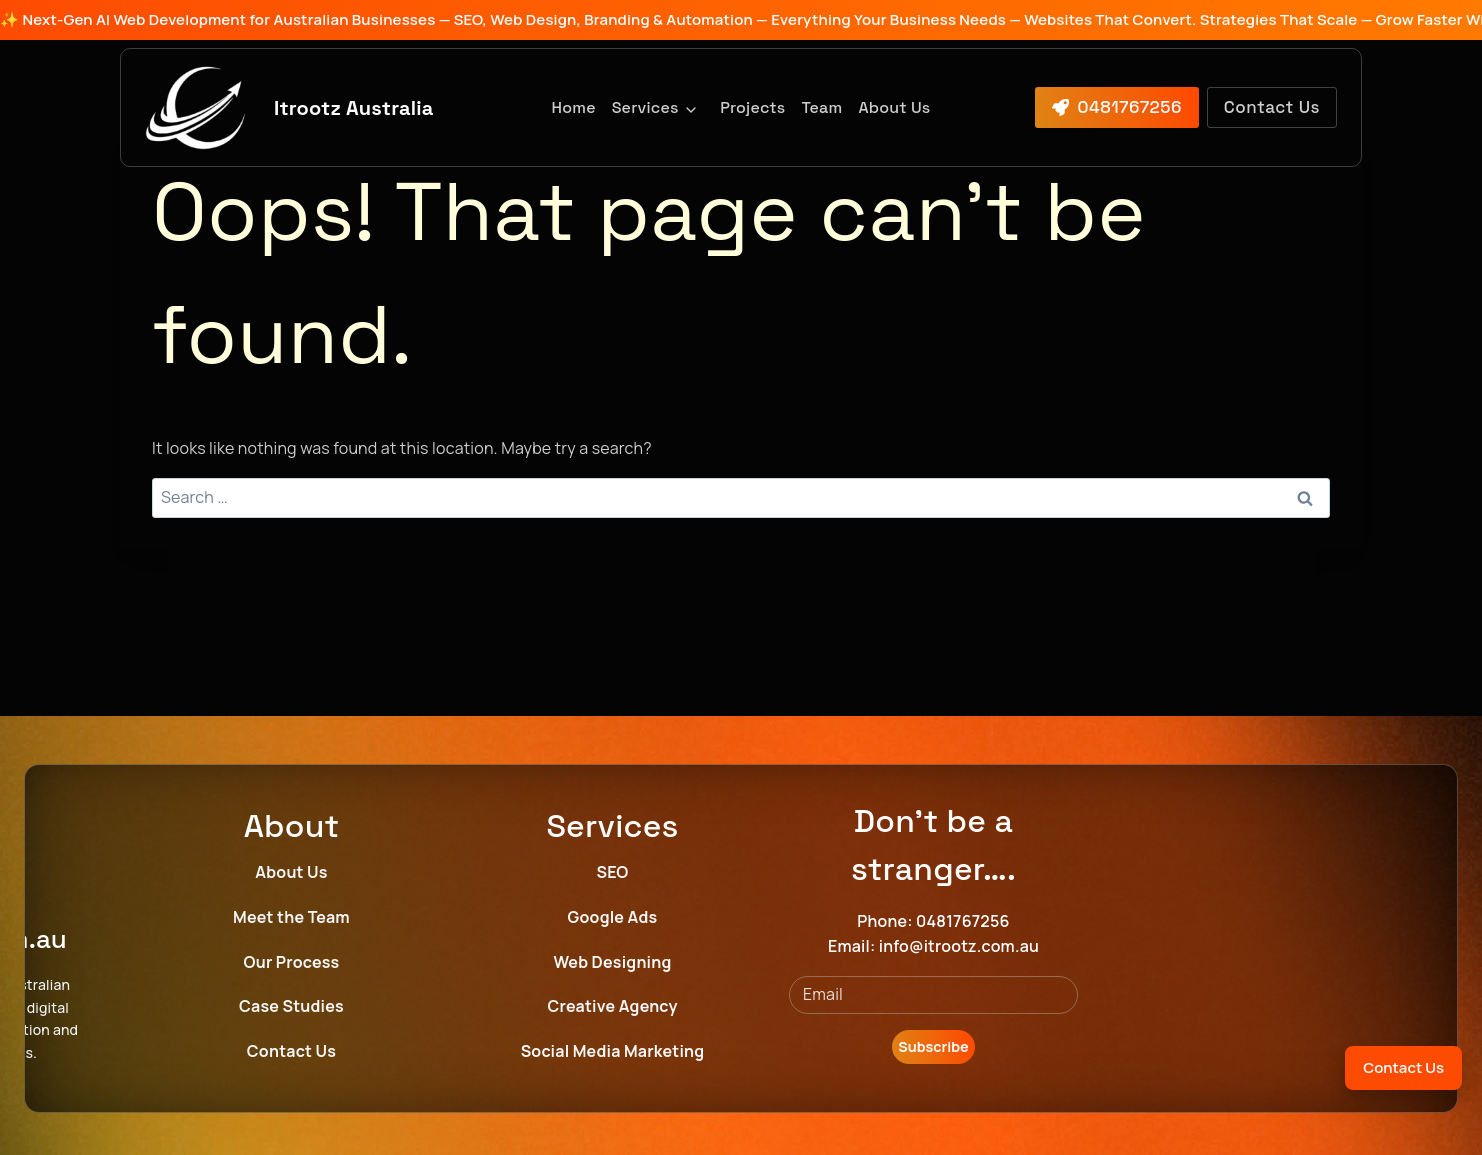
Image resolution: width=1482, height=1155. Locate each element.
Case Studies (291, 1006)
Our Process (292, 962)
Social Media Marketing (613, 1051)
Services (645, 107)
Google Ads (613, 917)
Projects (752, 107)
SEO (613, 872)
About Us (894, 107)
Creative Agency (612, 1006)
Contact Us (291, 1051)
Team (821, 107)
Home (574, 107)
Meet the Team (291, 917)
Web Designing (612, 962)
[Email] (933, 995)
